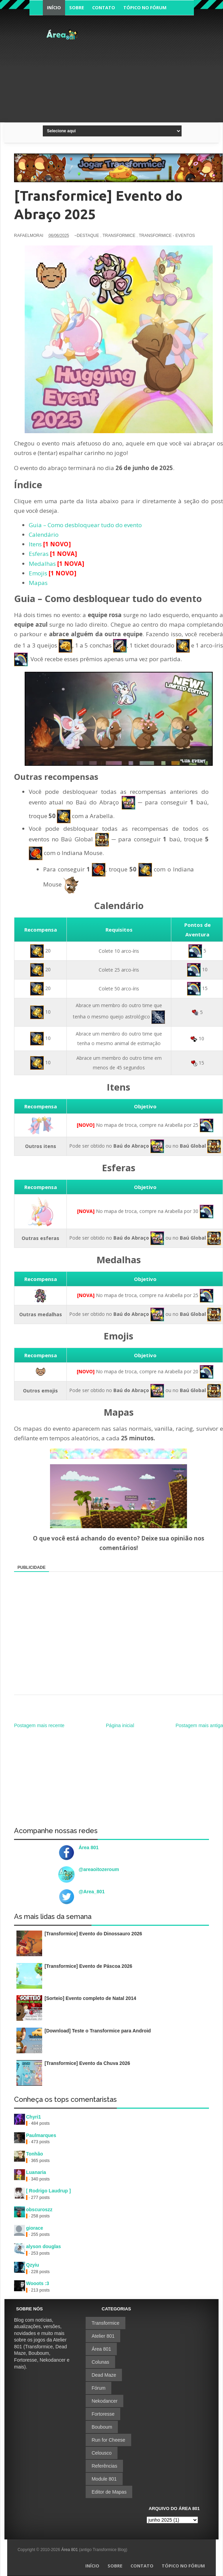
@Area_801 (92, 1891)
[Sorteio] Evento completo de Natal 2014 (90, 1998)
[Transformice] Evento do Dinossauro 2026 (93, 1933)
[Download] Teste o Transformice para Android (98, 2030)
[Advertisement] (151, 72)
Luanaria (36, 2172)
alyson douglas (43, 2246)
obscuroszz (39, 2209)
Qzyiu (32, 2265)
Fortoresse (102, 2414)
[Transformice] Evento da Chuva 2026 (87, 2063)
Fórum (98, 2388)
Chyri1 (33, 2117)
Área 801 (89, 1847)
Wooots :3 (37, 2283)
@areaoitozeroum (99, 1869)
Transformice (105, 2323)
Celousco (101, 2453)
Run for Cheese (108, 2440)
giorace (34, 2228)
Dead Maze (103, 2375)
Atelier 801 (102, 2336)
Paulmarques (41, 2135)
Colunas (100, 2362)
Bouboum (101, 2427)
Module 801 (103, 2479)
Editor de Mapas (108, 2492)
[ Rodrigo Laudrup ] (48, 2190)
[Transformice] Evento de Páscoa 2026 (88, 1966)
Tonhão (34, 2154)
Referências (104, 2466)
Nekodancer (104, 2401)
